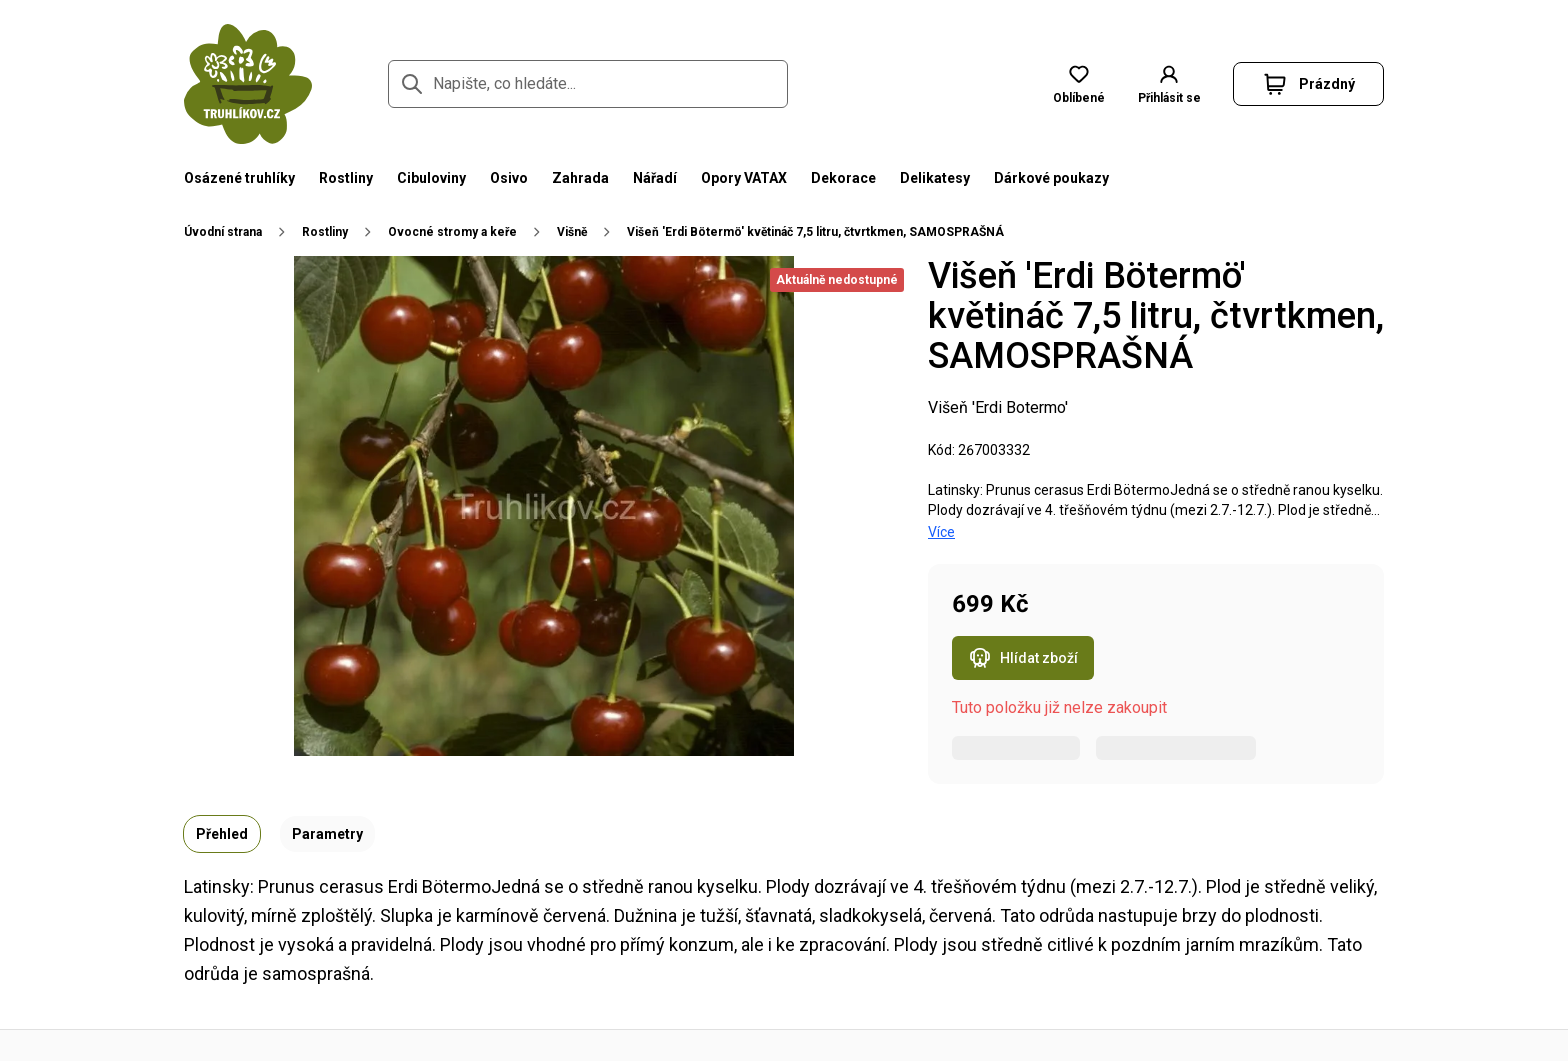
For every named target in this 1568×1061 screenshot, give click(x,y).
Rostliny (346, 178)
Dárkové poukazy (1051, 178)
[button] (1308, 84)
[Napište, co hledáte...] (588, 84)
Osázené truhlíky (239, 178)
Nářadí (655, 178)
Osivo (509, 178)
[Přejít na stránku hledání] (412, 84)
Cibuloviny (431, 178)
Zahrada (580, 178)
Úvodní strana (223, 232)
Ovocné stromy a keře (452, 232)
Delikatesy (935, 178)
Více (941, 532)
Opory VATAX (744, 178)
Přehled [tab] (222, 834)
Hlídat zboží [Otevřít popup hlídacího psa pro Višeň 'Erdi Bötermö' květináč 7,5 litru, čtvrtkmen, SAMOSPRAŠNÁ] (1023, 658)
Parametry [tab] (327, 834)
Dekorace (843, 178)
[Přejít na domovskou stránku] (248, 84)
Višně (572, 232)
